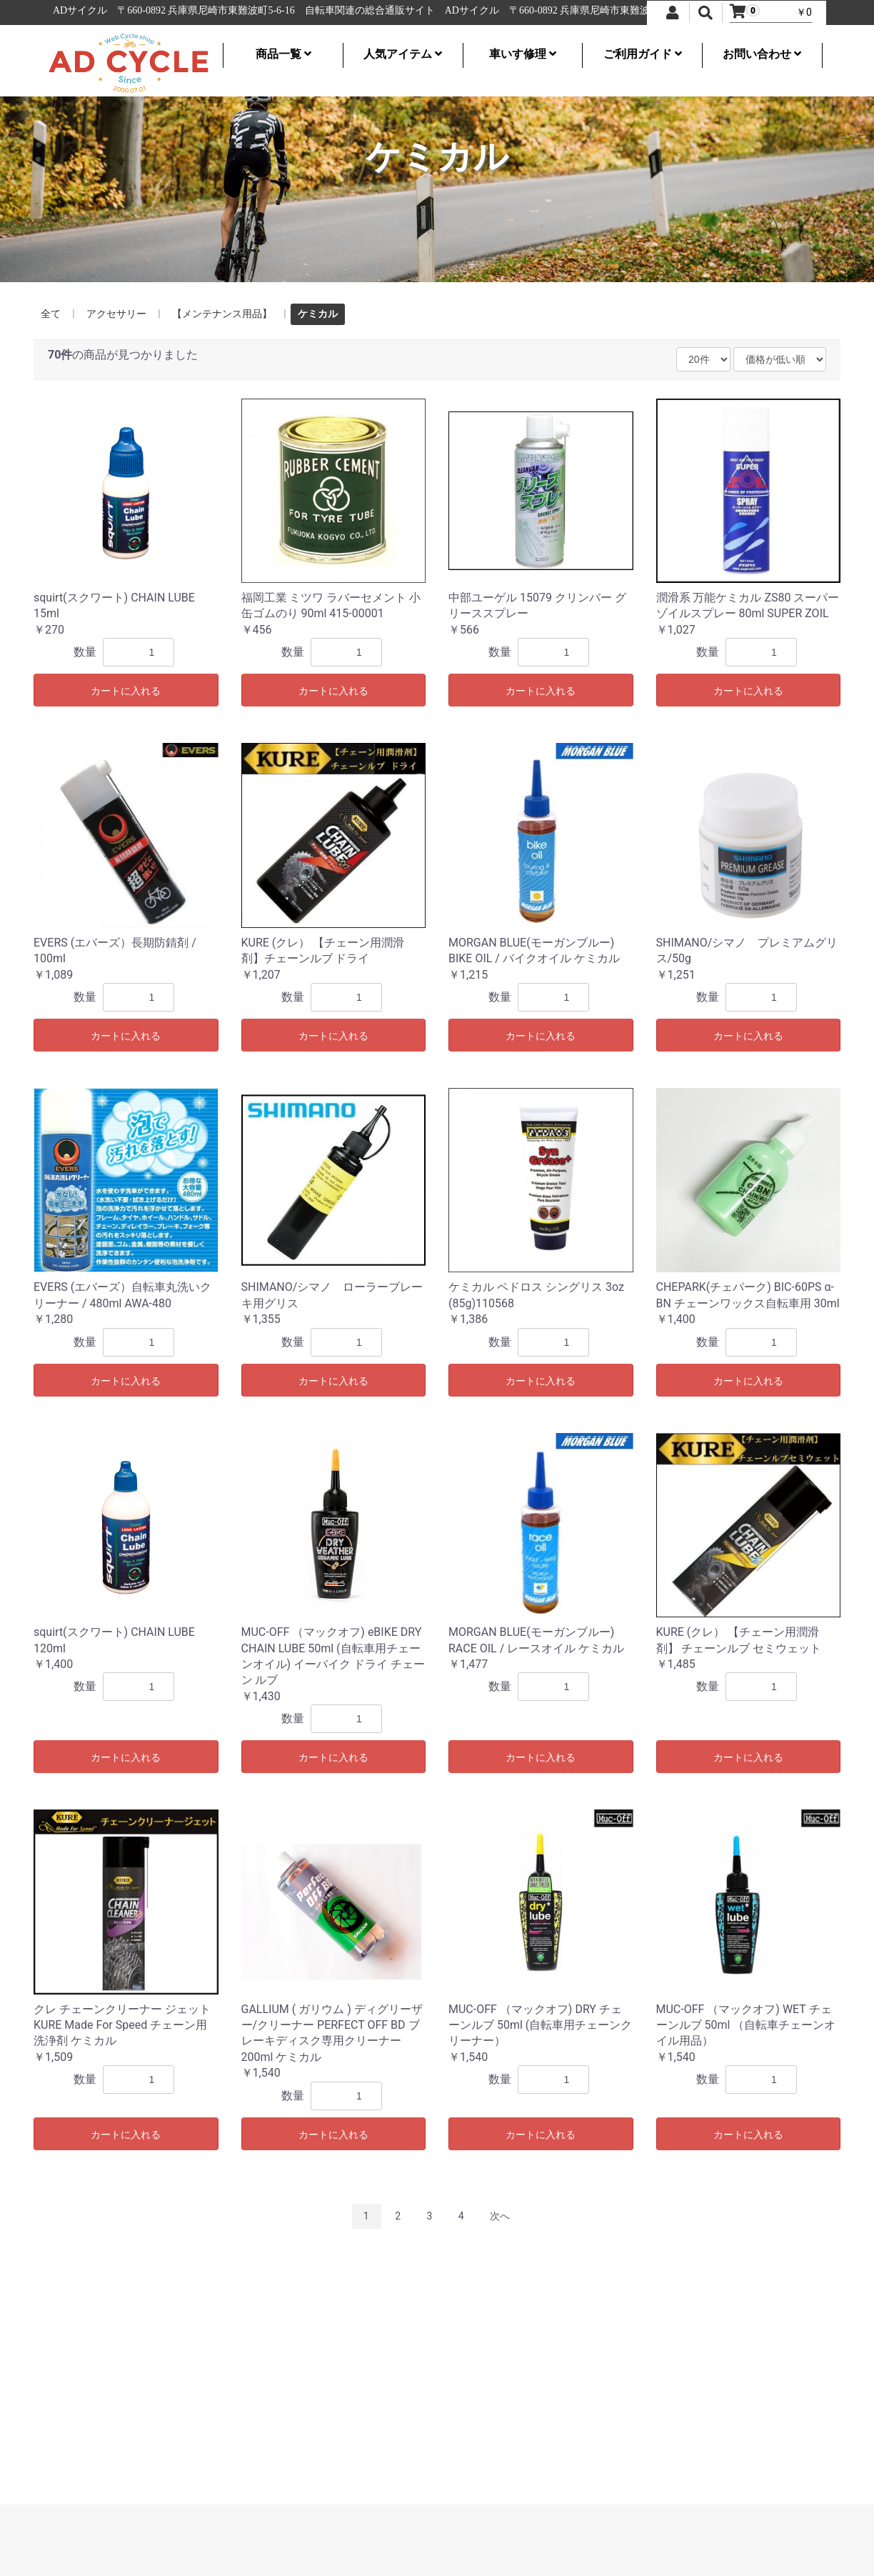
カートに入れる (126, 691)
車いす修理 (522, 54)
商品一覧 (283, 54)
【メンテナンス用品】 (222, 313)
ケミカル (318, 313)
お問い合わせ (762, 54)
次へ (500, 2216)
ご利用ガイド (642, 54)
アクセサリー (116, 313)
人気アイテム (402, 54)
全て (51, 313)
